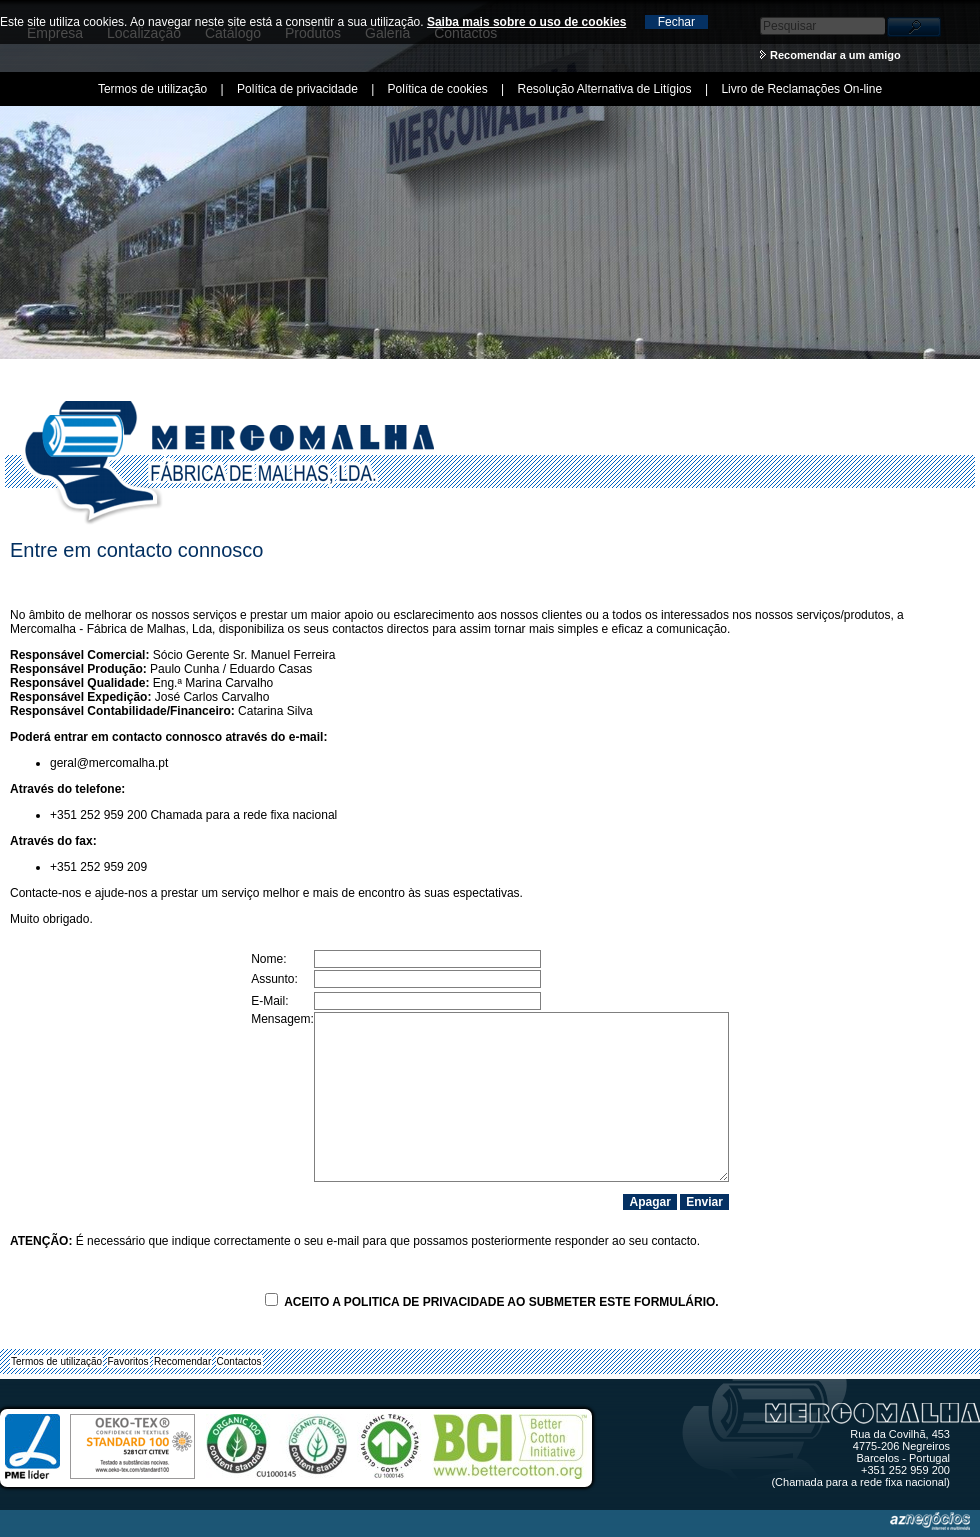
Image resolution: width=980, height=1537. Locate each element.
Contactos (239, 1361)
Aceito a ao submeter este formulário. (491, 1302)
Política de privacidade (297, 89)
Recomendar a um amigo (835, 55)
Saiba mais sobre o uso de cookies (526, 22)
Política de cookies (438, 89)
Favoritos (128, 1361)
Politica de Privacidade (424, 1302)
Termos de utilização (56, 1361)
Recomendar (182, 1361)
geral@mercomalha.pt (109, 763)
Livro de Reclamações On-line (801, 89)
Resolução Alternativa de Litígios (604, 89)
